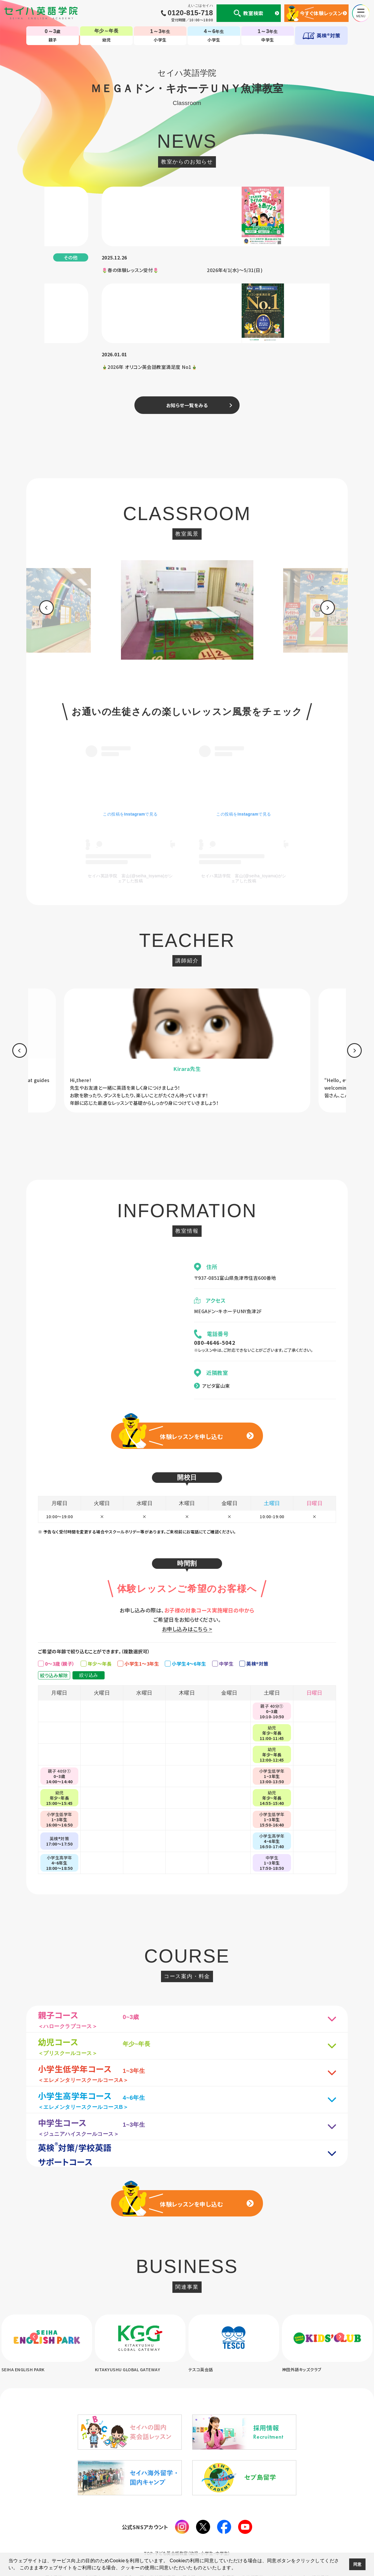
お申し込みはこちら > (187, 1562)
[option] (187, 516)
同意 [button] (357, 2564)
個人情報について (61, 2511)
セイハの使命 (121, 2511)
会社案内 (93, 2511)
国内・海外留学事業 (158, 2511)
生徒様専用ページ (259, 2511)
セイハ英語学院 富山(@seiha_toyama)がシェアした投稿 (130, 781)
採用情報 (320, 2511)
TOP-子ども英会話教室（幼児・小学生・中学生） (187, 2487)
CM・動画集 (224, 2511)
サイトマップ (294, 2511)
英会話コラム (195, 2511)
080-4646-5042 (214, 1276)
